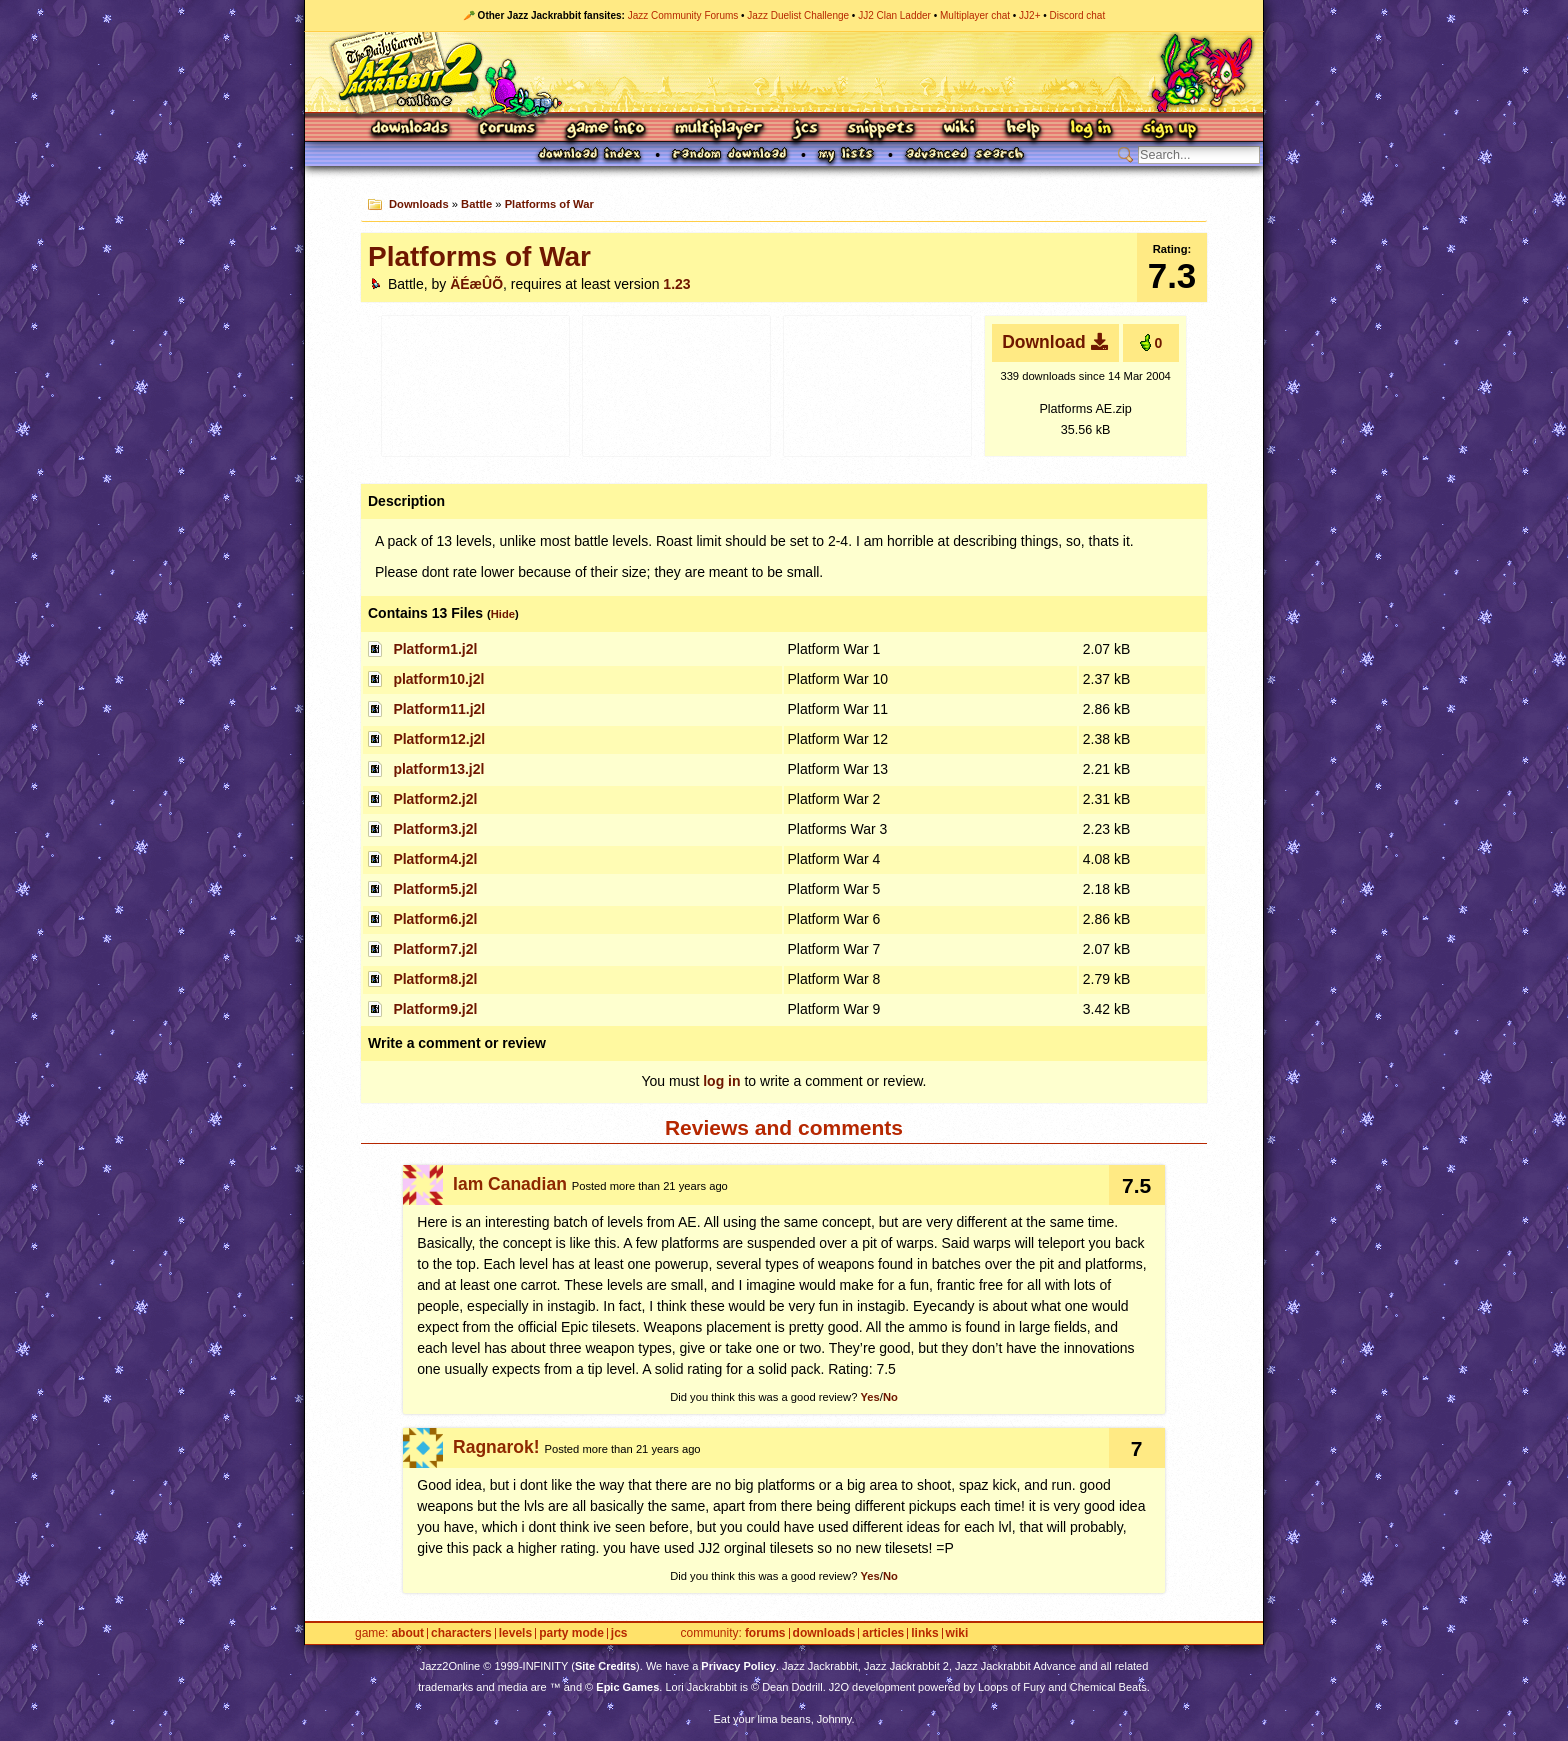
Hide (503, 614)
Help (1023, 129)
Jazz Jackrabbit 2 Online (783, 72)
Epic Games (627, 1687)
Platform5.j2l (435, 889)
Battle (476, 204)
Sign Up (1169, 129)
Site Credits (605, 1666)
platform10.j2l (438, 679)
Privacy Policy (738, 1666)
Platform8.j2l (435, 979)
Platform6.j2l (435, 919)
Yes (869, 1397)
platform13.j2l (438, 769)
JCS (805, 129)
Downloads (411, 129)
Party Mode (571, 1633)
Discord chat (1078, 15)
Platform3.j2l (435, 829)
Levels (515, 1633)
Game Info (605, 129)
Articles (883, 1633)
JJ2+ (1029, 15)
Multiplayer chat (975, 15)
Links (924, 1633)
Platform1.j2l (435, 649)
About (407, 1633)
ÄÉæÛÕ (476, 284)
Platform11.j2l (439, 709)
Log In (1091, 129)
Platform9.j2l (435, 1009)
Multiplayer (718, 129)
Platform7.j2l (435, 949)
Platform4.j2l (435, 859)
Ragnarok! (496, 1447)
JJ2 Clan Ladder (894, 15)
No (890, 1397)
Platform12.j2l (439, 739)
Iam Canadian (510, 1184)
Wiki (960, 129)
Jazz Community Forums (683, 15)
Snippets (881, 129)
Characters (461, 1633)
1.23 (676, 284)
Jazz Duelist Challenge (798, 15)
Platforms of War (549, 204)
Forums (508, 129)
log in (721, 1081)
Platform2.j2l (435, 799)
